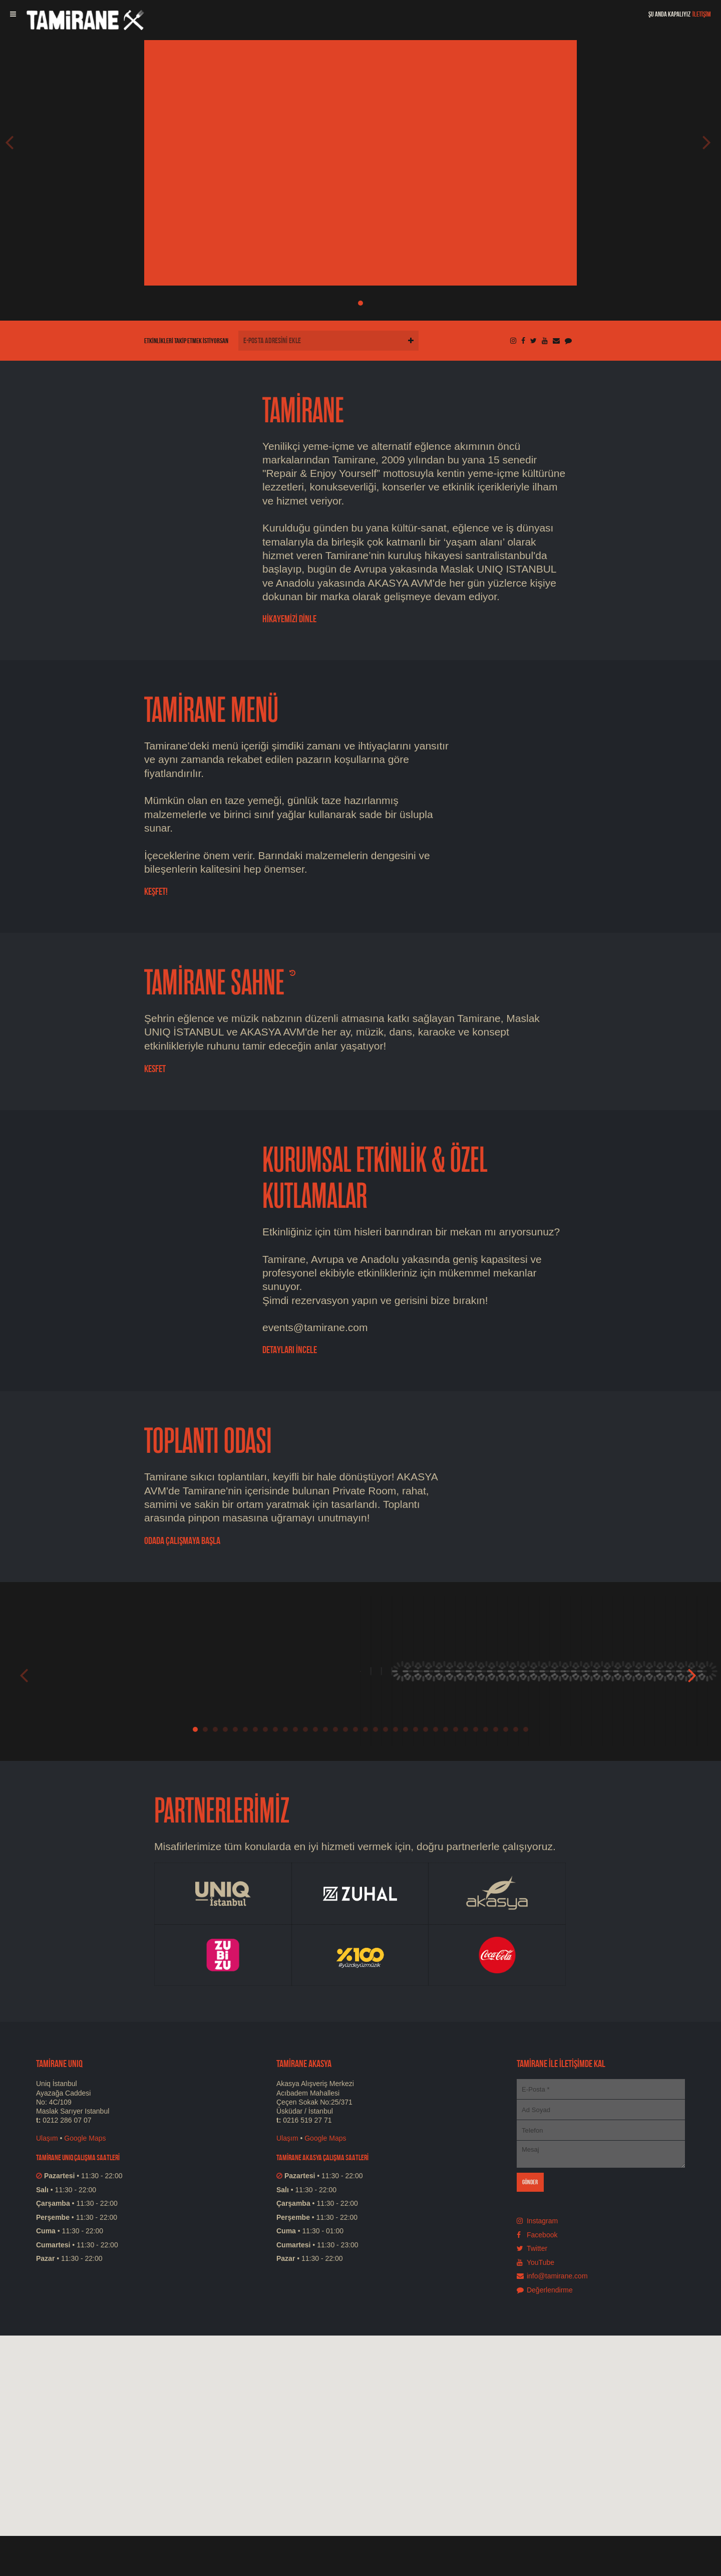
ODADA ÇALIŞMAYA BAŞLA (182, 1540)
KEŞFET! (156, 891)
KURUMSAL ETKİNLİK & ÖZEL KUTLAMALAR (374, 1178)
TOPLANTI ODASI (208, 1441)
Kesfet (155, 1068)
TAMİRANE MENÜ (211, 710)
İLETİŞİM (701, 14)
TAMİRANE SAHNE (214, 983)
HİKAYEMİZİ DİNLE (289, 618)
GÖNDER (530, 2182)
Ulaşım (47, 2138)
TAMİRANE (303, 411)
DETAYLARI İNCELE (289, 1349)
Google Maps (85, 2138)
